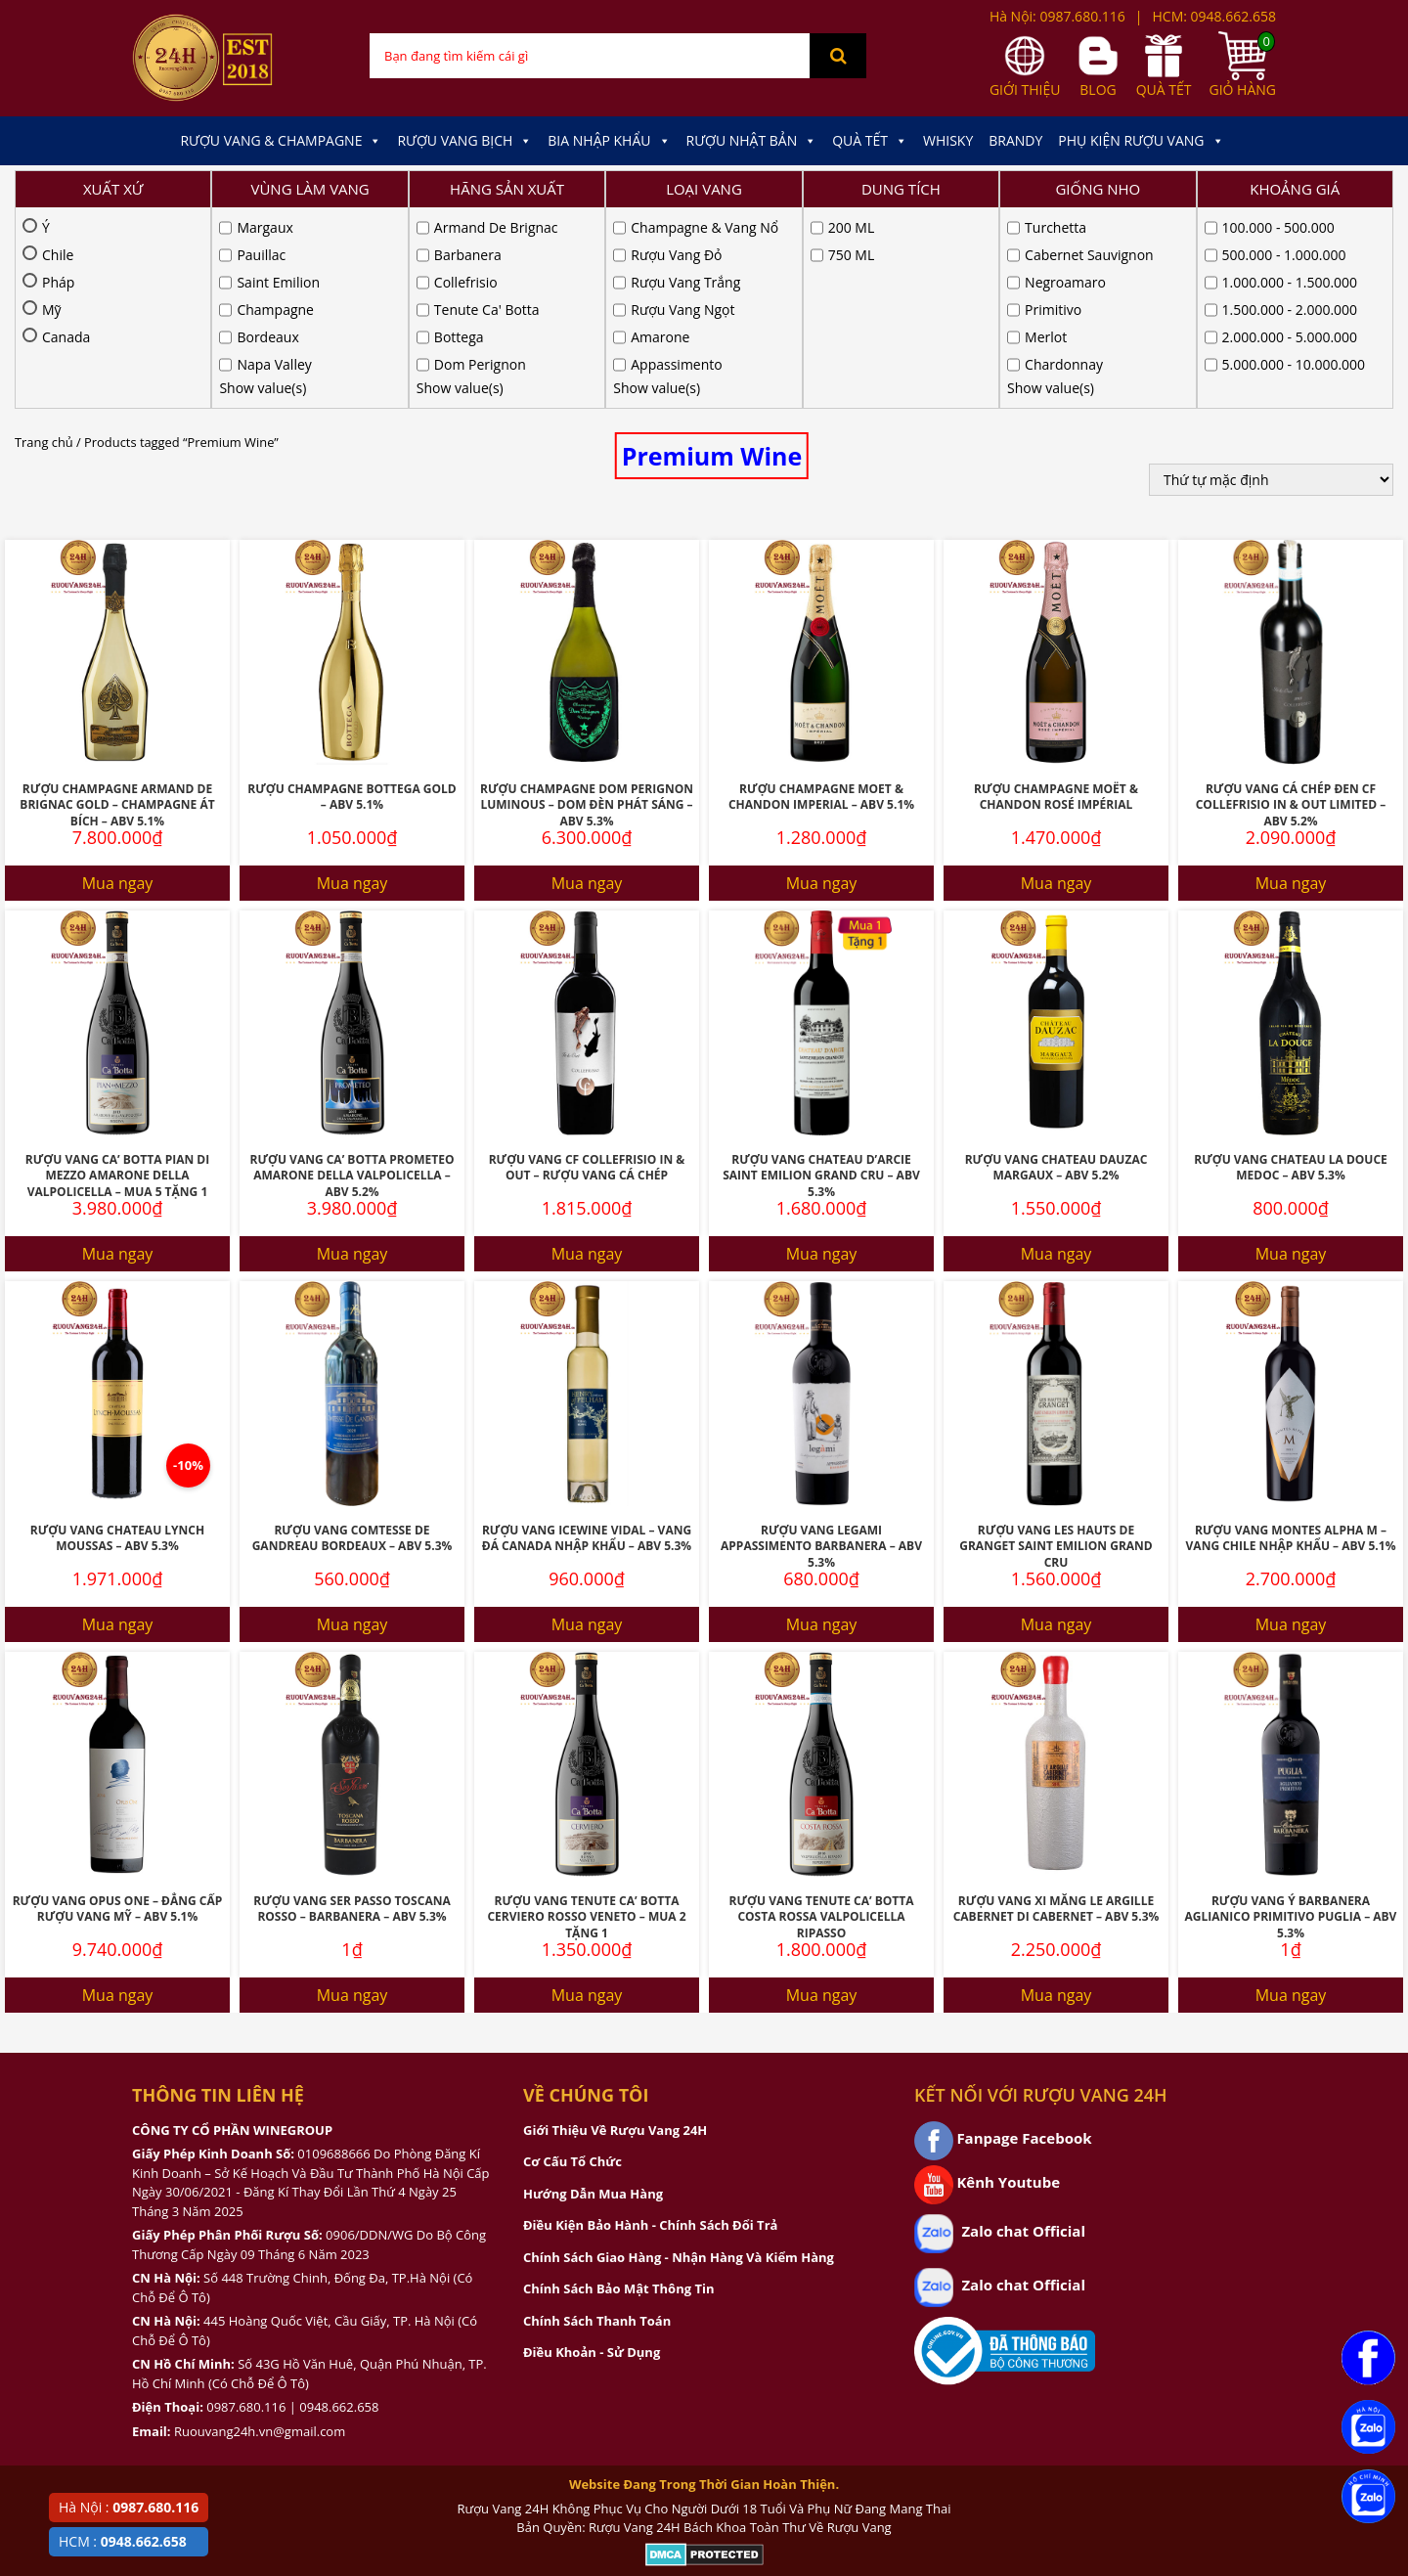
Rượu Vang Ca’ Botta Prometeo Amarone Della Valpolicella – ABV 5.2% (351, 975)
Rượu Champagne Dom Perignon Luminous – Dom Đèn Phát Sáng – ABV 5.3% (586, 604)
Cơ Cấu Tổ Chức (572, 1961)
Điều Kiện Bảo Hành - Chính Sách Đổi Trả (650, 2024)
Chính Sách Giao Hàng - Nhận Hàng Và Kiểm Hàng (678, 2056)
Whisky (948, 140)
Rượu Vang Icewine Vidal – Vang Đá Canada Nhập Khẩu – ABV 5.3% (586, 1338)
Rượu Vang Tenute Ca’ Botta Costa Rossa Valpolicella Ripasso (821, 1716)
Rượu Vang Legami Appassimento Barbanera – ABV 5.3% (821, 1345)
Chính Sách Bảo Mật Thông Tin (618, 2088)
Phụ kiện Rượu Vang (1140, 140)
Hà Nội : (128, 2507)
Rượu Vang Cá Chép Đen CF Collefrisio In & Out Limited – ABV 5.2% (1291, 604)
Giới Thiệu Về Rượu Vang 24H (615, 1929)
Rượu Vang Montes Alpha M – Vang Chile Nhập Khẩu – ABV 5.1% (1291, 1338)
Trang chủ (44, 241)
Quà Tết (869, 140)
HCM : (123, 2541)
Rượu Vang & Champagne (280, 140)
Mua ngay (118, 682)
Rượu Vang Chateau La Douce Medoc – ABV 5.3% (1290, 967)
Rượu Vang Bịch (464, 140)
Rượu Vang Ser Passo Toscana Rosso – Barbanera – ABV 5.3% (351, 1708)
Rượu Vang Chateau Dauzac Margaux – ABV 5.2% (1056, 967)
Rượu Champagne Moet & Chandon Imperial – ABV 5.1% (821, 596)
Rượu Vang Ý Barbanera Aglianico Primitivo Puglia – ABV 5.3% (1291, 1716)
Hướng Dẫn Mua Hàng (593, 1993)
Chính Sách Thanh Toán (597, 2120)
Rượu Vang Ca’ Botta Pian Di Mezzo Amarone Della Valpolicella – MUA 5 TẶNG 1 (117, 975)
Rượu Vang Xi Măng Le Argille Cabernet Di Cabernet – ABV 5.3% (1056, 1708)
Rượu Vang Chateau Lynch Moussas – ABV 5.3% (117, 1338)
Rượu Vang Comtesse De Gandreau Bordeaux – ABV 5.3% (352, 1338)
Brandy (1015, 140)
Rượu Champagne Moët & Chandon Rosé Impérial (1056, 596)
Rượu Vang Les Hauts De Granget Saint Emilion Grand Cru (1056, 1345)
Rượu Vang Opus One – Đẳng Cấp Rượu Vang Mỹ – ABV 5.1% (118, 1708)
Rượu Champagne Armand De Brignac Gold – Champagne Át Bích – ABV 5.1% (117, 604)
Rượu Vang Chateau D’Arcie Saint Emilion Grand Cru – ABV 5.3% (821, 975)
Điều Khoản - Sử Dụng (591, 2151)
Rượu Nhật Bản (751, 140)
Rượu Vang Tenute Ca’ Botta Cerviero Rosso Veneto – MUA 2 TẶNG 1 (586, 1716)
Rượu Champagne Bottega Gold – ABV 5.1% (351, 596)
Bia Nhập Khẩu (609, 140)
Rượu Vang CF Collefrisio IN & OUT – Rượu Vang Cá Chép (587, 967)
